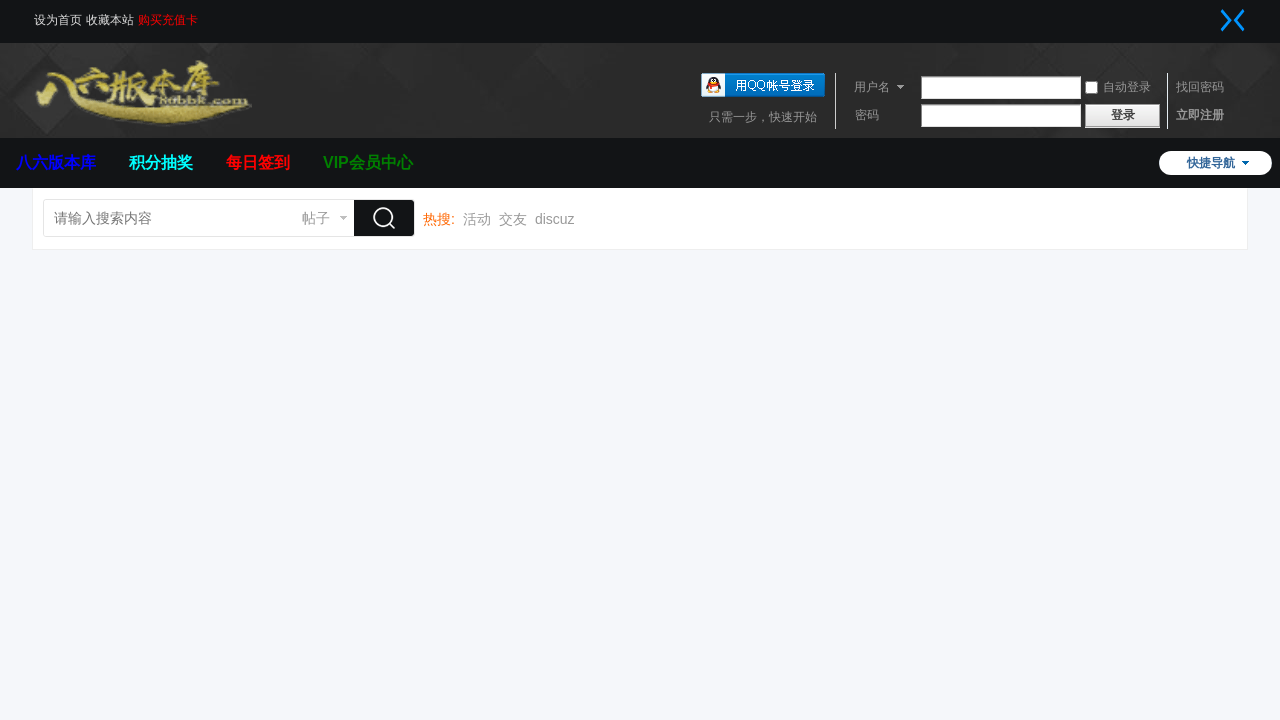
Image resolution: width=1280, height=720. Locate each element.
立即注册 (1200, 115)
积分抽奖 (161, 162)
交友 (513, 219)
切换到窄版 (1233, 20)
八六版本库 (56, 162)
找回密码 (1200, 87)
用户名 (872, 87)
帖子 (316, 218)
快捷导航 (1211, 163)
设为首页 (58, 20)
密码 (867, 115)
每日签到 (258, 162)
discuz (555, 219)
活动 (477, 219)
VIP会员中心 (368, 162)
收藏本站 (110, 20)
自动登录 (1118, 87)
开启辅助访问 (1213, 14)
